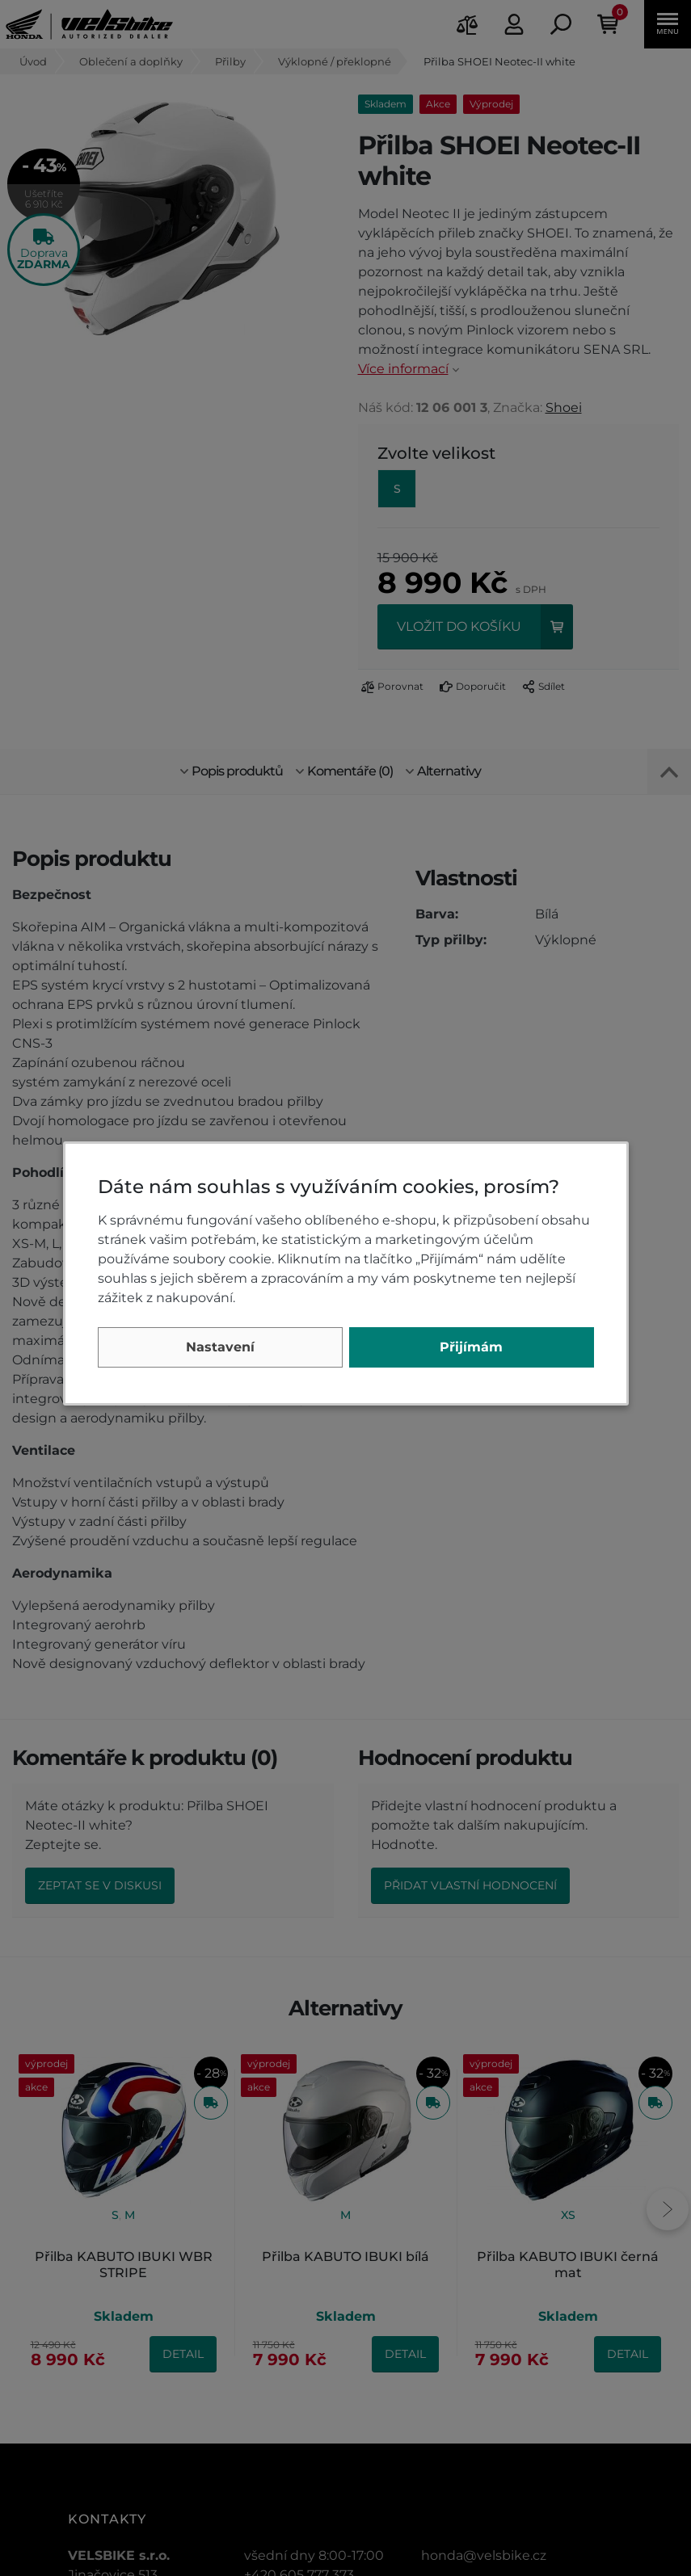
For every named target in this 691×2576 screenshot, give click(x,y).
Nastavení (220, 1347)
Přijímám (471, 1347)
